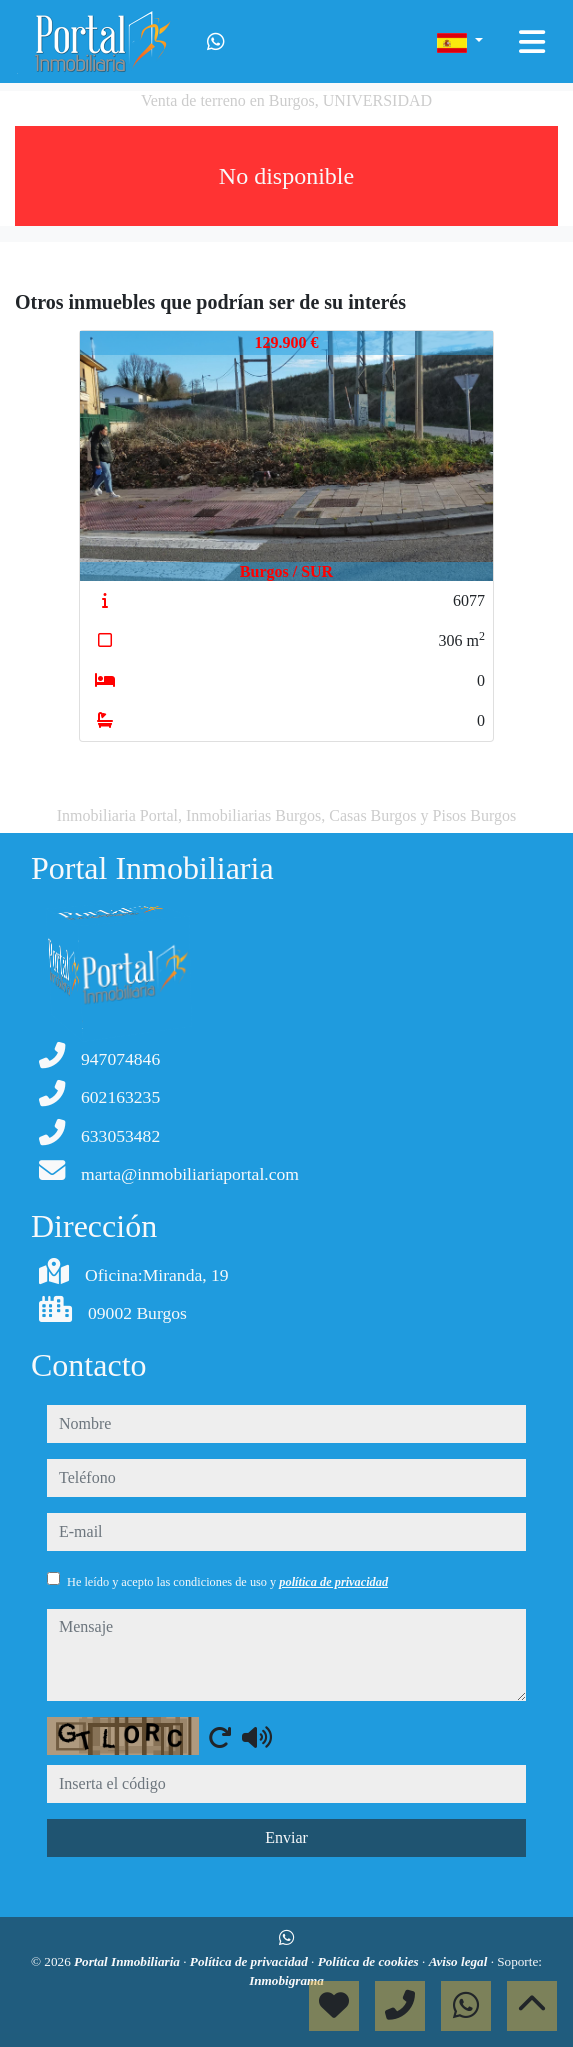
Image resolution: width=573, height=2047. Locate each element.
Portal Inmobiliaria (128, 1961)
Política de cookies (370, 1961)
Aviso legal (460, 1961)
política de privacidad (333, 1582)
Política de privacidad (250, 1961)
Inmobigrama (286, 1980)
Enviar (286, 1837)
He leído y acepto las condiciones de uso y (227, 1582)
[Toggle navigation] (532, 42)
